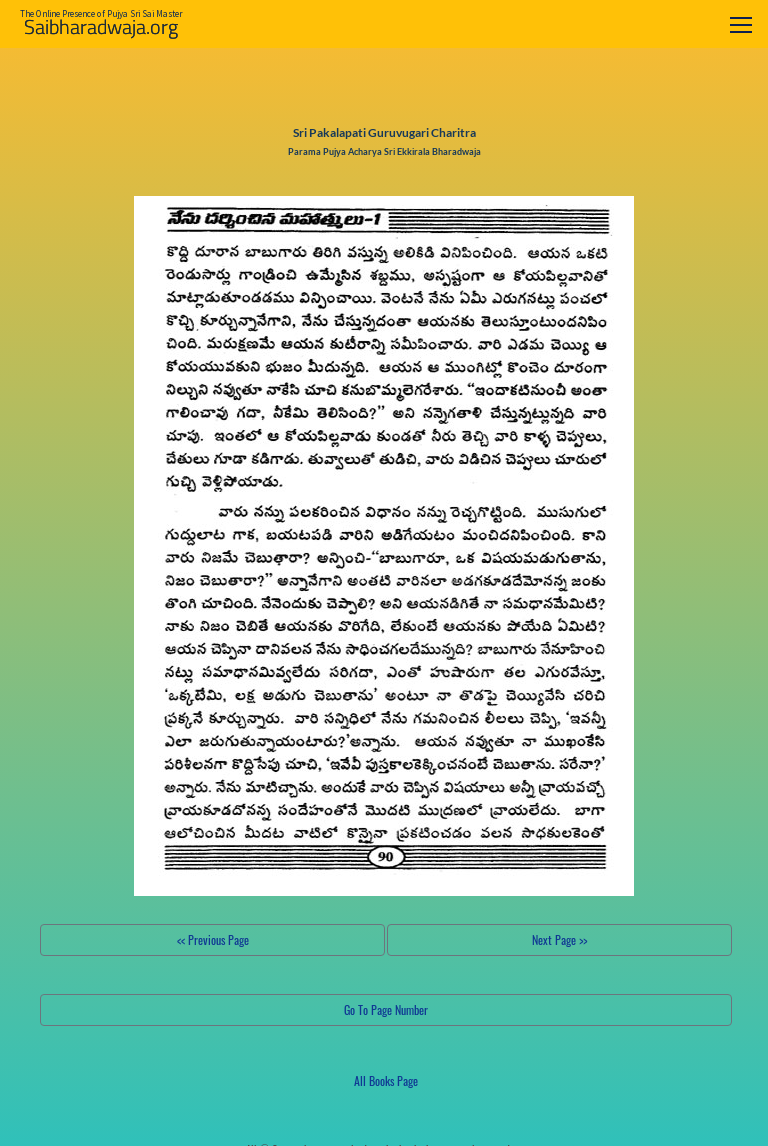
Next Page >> (559, 939)
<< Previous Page (213, 939)
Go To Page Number (386, 1009)
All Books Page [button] (386, 1080)
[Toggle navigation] (741, 24)
